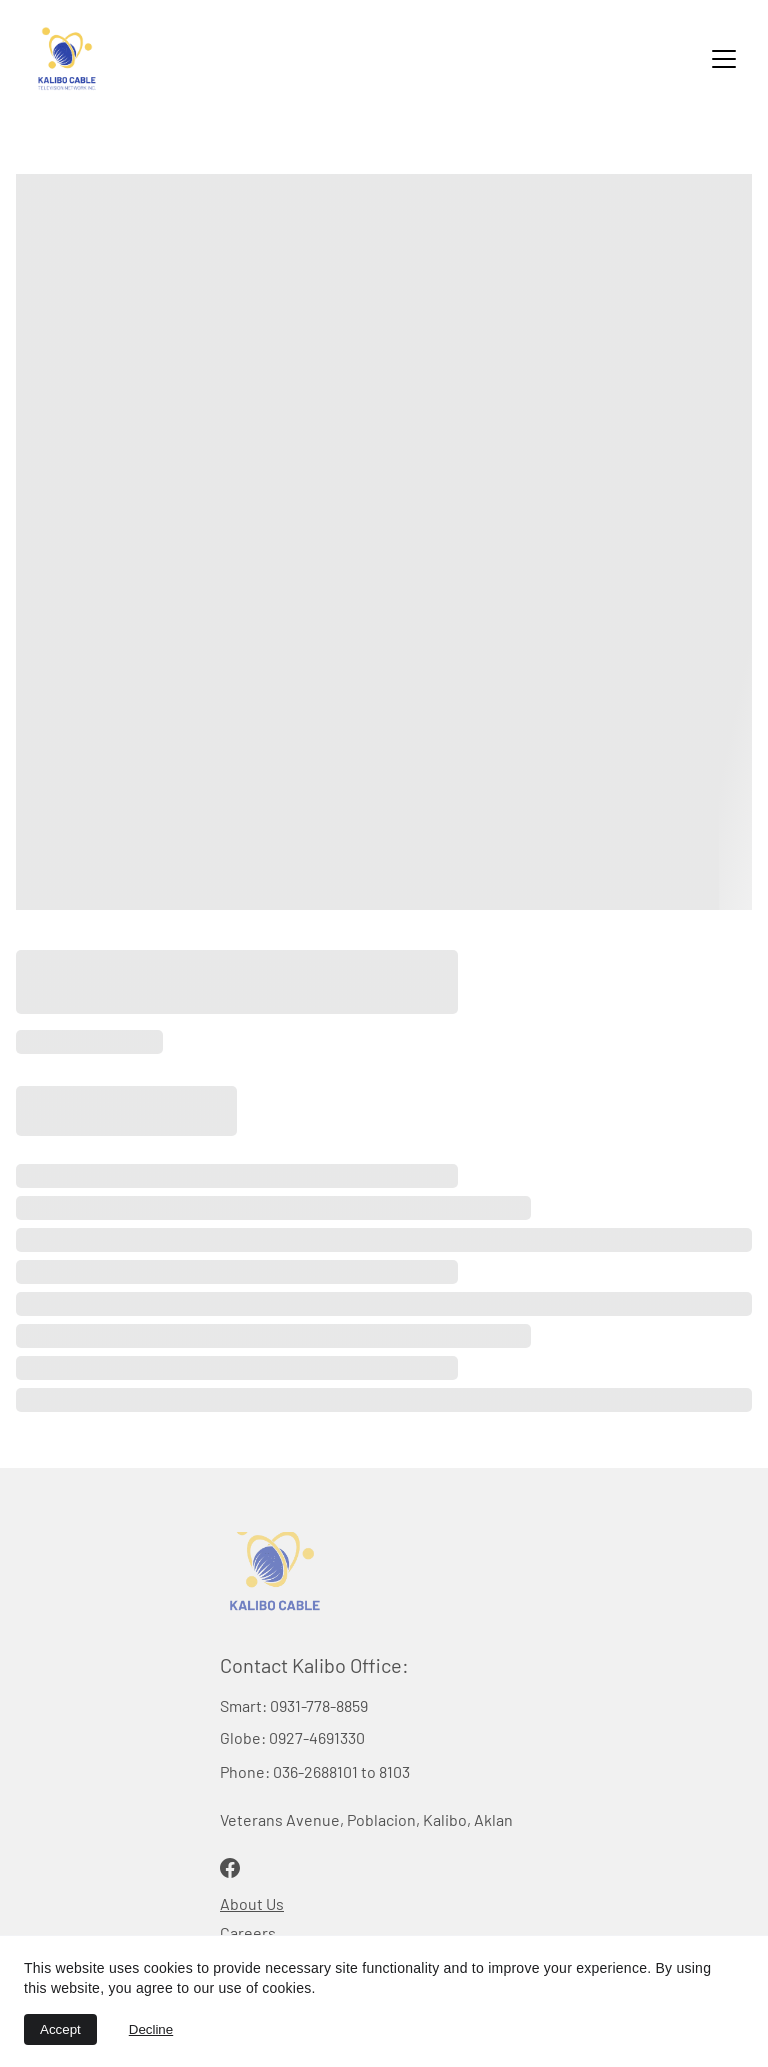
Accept (60, 2029)
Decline (151, 2029)
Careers (248, 1932)
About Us (252, 1903)
